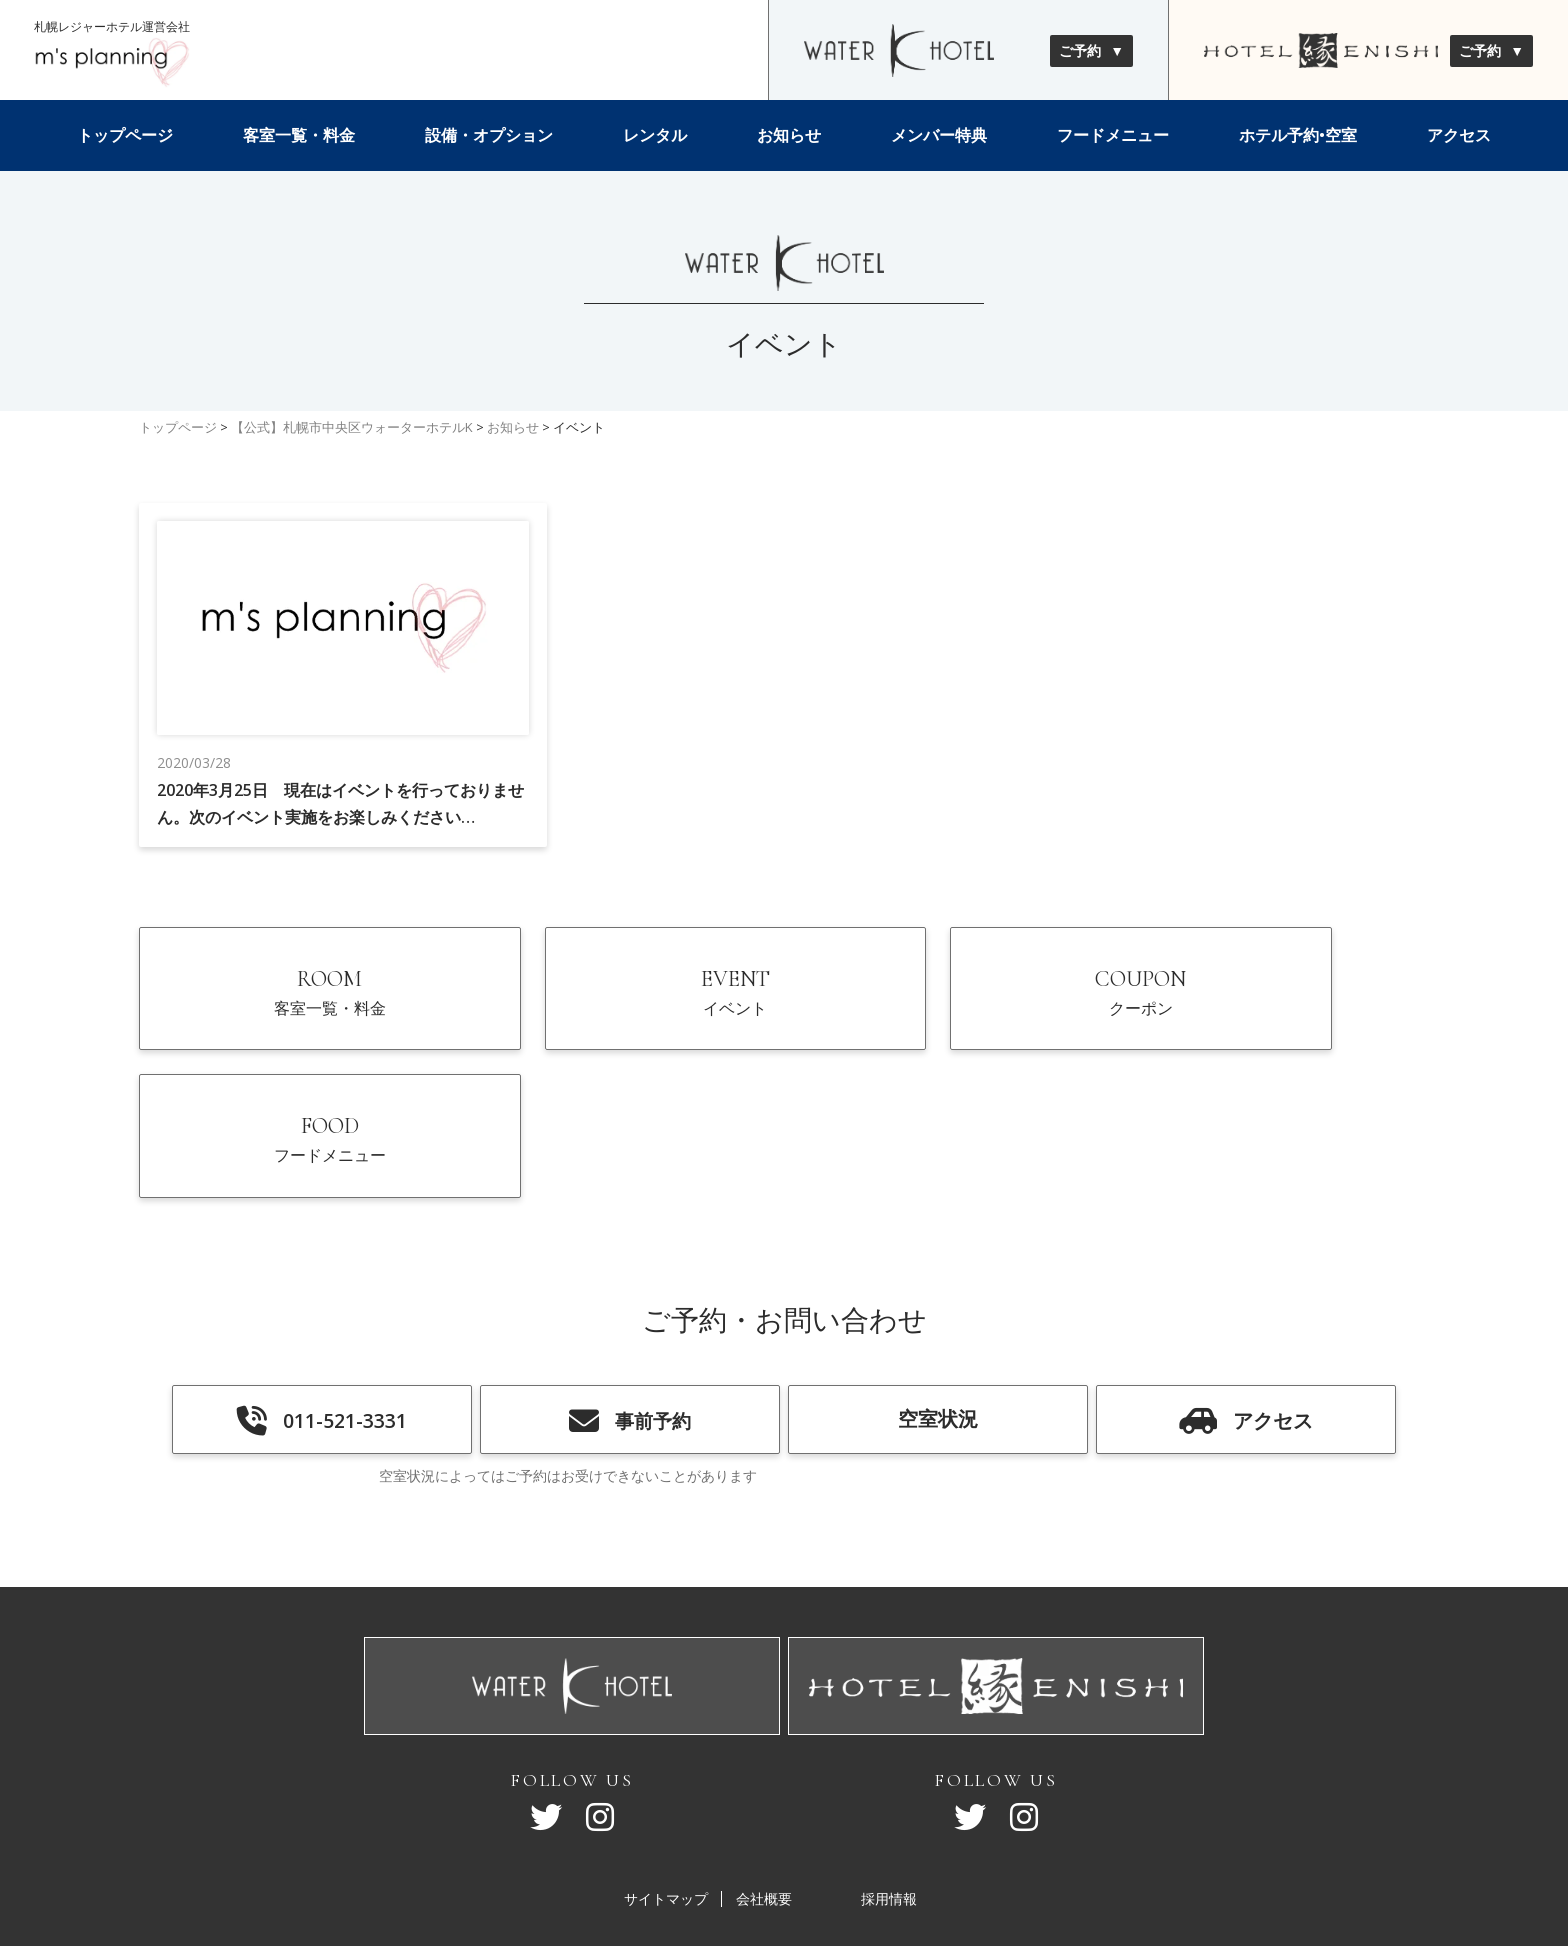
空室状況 (938, 1291)
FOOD (1277, 1003)
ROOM (291, 1003)
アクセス (1459, 135)
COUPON (948, 1003)
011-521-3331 (322, 1294)
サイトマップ (666, 1774)
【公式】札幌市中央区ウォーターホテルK (352, 427)
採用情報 (889, 1774)
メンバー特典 (939, 135)
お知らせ (789, 135)
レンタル (655, 135)
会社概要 (764, 1774)
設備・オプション (489, 135)
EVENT (620, 1003)
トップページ (125, 135)
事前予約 (630, 1294)
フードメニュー (1113, 135)
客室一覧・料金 (299, 135)
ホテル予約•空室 (1298, 135)
